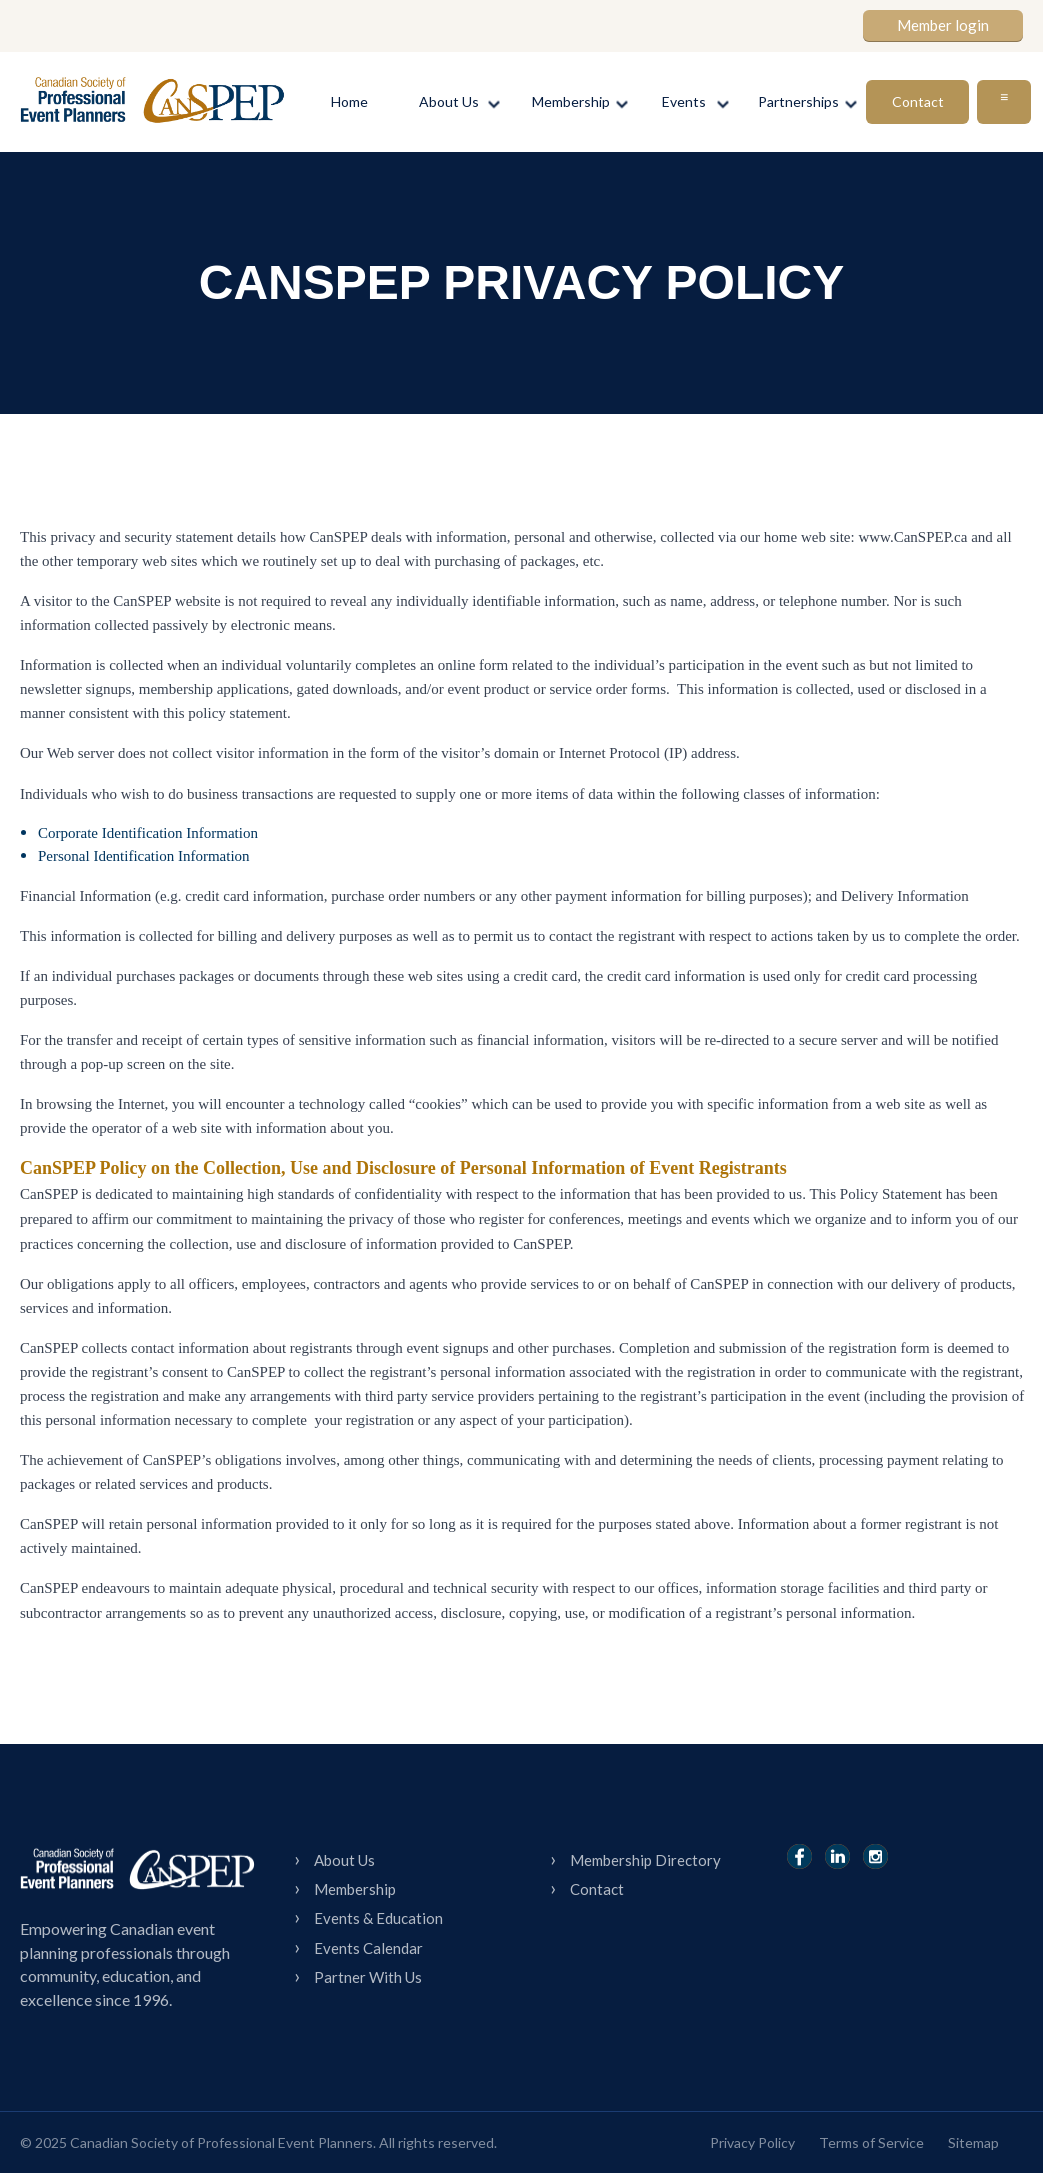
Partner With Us (368, 1977)
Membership (355, 1889)
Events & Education (378, 1918)
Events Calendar (368, 1948)
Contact (597, 1889)
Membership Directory (645, 1860)
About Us (344, 1860)
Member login (943, 25)
